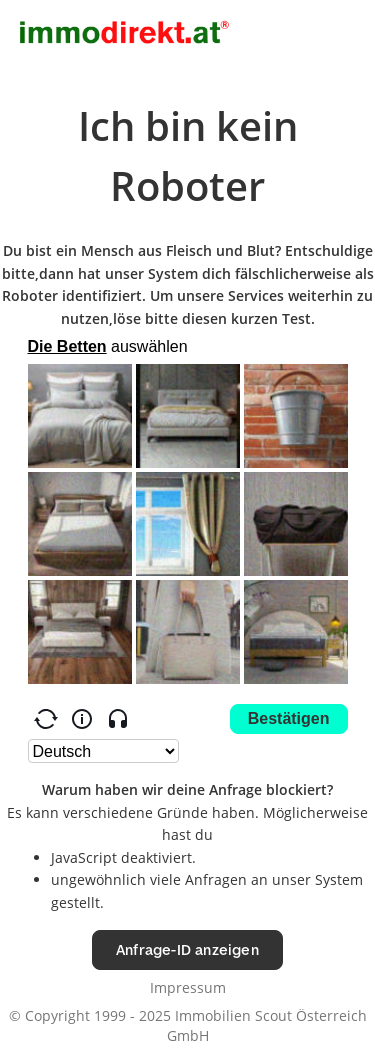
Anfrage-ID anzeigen (187, 949)
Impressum (188, 987)
